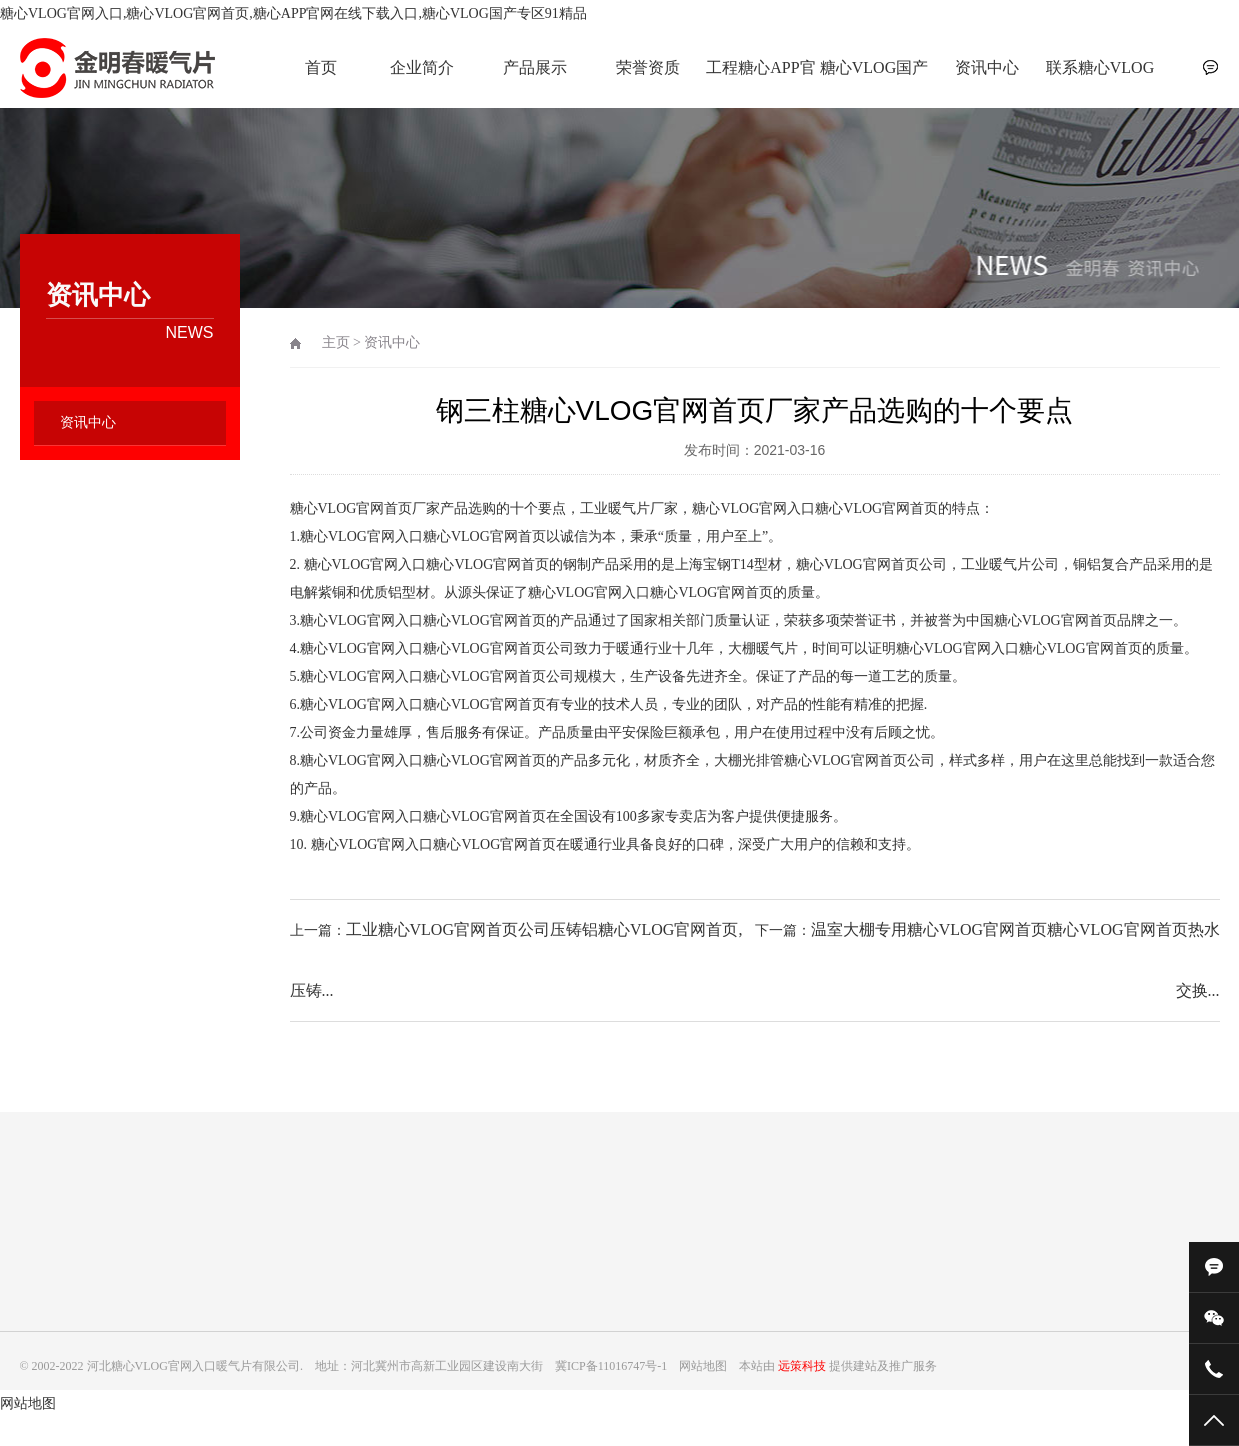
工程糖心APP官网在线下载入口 (761, 78)
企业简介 (422, 67)
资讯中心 (987, 67)
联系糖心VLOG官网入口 (1100, 78)
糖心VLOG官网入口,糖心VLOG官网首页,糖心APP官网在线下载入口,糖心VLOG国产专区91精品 (293, 13)
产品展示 (535, 67)
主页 (336, 342)
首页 (321, 67)
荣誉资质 (648, 67)
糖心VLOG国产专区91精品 (874, 78)
